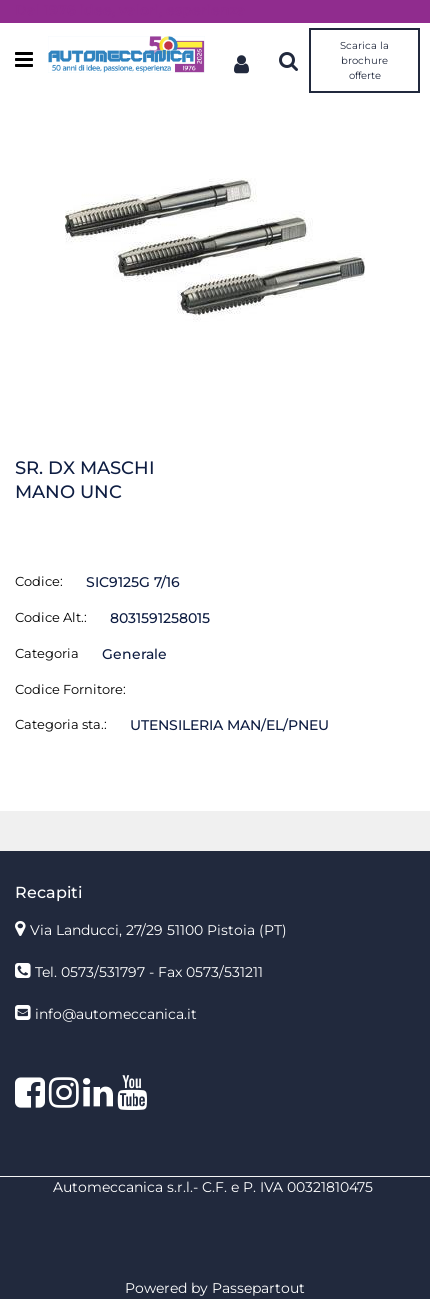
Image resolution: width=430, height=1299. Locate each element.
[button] (215, 247)
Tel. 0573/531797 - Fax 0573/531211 (149, 972)
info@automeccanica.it (116, 1014)
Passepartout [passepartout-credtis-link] (258, 1288)
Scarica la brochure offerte (364, 60)
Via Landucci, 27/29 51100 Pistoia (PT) (158, 930)
